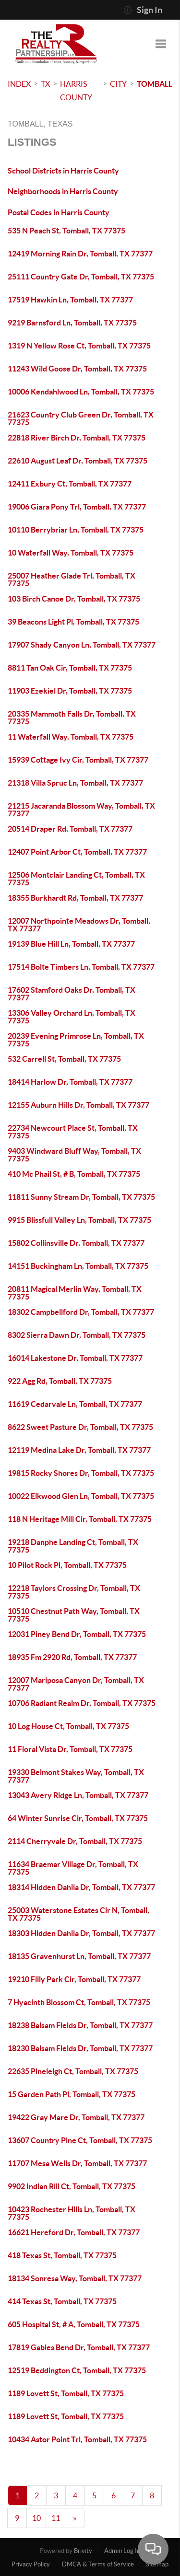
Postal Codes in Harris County (58, 212)
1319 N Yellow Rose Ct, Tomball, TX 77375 (79, 345)
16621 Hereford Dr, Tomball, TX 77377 (74, 2232)
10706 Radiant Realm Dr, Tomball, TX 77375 (82, 1703)
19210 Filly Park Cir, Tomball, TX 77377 (74, 1979)
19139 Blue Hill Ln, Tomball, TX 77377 (71, 944)
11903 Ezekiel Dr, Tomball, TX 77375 (70, 691)
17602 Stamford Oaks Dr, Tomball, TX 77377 (71, 993)
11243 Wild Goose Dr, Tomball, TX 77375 (77, 368)
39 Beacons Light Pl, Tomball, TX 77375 (73, 622)
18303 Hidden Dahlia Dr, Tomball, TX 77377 (81, 1933)
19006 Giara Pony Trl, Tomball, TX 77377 (77, 507)
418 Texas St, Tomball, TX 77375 (62, 2255)
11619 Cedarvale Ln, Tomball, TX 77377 (75, 1404)
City (118, 84)
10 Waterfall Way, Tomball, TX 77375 (70, 553)
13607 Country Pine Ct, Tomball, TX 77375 (80, 2140)
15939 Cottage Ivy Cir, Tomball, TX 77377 (78, 760)
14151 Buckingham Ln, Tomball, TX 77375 (78, 1266)
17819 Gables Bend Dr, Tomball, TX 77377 (79, 2347)
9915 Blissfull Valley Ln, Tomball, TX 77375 (79, 1220)
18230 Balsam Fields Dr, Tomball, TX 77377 (80, 2048)
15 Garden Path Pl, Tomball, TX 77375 (71, 2094)
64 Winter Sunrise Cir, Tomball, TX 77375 (78, 1818)
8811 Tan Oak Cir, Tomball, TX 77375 (70, 668)
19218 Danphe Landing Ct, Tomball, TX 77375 (73, 1546)
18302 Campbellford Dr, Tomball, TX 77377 (81, 1312)
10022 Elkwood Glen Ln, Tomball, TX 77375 (81, 1496)
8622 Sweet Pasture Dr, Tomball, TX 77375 (80, 1427)
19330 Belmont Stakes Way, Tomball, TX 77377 (76, 1776)
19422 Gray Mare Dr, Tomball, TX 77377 (76, 2117)
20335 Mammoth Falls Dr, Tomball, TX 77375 (72, 717)
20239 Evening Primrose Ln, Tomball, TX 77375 (76, 1039)
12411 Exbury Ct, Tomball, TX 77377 (70, 483)
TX (45, 84)
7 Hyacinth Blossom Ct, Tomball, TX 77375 (79, 2002)
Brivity (83, 2550)
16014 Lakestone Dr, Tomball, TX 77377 (75, 1358)
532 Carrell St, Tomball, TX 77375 (64, 1059)
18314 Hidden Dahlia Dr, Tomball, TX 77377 (81, 1887)
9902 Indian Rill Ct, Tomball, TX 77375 (71, 2186)
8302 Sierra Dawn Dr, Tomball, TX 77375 (76, 1335)
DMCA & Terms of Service (98, 2564)
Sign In (142, 10)
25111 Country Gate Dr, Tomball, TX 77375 (81, 276)
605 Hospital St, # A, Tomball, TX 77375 (74, 2324)
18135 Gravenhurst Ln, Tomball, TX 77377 (79, 1956)
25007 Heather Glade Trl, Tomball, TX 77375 (71, 579)
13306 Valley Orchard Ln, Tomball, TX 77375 (71, 1016)
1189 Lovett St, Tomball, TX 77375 (66, 2393)
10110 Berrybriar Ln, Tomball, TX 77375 (76, 530)
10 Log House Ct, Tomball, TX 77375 (68, 1726)
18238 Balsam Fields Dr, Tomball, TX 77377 (80, 2025)
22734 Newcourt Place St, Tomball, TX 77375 (73, 1131)
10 (36, 2518)
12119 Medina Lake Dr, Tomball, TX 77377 (79, 1450)
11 (55, 2518)
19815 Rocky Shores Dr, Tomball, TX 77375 (81, 1473)
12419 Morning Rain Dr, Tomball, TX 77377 (80, 253)
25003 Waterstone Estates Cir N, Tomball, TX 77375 (78, 1914)
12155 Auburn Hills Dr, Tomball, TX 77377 (78, 1105)
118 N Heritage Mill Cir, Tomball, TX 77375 (80, 1519)
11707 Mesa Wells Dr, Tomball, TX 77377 (77, 2163)
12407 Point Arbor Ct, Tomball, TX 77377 (77, 852)
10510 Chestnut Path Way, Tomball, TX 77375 (74, 1615)
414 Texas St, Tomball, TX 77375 (62, 2301)
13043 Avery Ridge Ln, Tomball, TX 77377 (78, 1795)
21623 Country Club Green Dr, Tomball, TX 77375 (81, 418)
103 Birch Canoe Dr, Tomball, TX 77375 (74, 599)
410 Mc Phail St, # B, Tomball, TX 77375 (74, 1174)
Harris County (76, 91)
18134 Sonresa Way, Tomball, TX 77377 (75, 2278)
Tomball (154, 84)
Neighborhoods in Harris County (63, 191)
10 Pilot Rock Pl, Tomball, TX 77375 (67, 1565)
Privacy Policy (31, 2564)
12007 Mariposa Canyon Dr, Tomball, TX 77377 (76, 1684)
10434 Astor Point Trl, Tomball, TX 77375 (77, 2439)
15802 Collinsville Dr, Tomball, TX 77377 (76, 1243)
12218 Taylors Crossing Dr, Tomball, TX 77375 (74, 1592)
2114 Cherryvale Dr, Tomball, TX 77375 (75, 1841)
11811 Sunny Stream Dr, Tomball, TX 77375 (81, 1197)
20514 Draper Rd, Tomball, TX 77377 (70, 829)
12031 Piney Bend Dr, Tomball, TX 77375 (77, 1634)
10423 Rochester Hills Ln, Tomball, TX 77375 (71, 2213)
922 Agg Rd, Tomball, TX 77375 (60, 1381)
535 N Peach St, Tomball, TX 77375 (66, 230)
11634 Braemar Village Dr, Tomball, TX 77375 (73, 1868)
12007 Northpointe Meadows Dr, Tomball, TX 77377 (79, 924)
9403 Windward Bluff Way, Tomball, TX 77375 (74, 1154)
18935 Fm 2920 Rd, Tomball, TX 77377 (72, 1657)
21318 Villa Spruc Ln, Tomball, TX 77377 (75, 783)
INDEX (19, 84)
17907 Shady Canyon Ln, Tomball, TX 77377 (82, 645)
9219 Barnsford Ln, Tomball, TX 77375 (72, 322)
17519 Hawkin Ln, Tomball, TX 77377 (70, 299)
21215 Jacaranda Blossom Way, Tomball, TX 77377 (81, 809)
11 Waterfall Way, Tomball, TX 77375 (70, 737)
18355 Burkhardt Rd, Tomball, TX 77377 (75, 898)
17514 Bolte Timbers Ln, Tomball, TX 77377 (81, 967)
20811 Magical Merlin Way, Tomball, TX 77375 (75, 1292)
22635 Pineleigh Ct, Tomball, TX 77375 (73, 2071)
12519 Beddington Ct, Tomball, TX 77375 (77, 2370)
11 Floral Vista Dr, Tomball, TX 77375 (70, 1749)
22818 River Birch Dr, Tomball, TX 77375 (76, 437)
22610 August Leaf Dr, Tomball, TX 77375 (77, 460)
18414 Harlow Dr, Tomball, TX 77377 (70, 1082)
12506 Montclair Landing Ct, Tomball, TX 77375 (76, 878)
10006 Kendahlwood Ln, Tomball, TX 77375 (81, 391)
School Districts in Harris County (63, 170)
